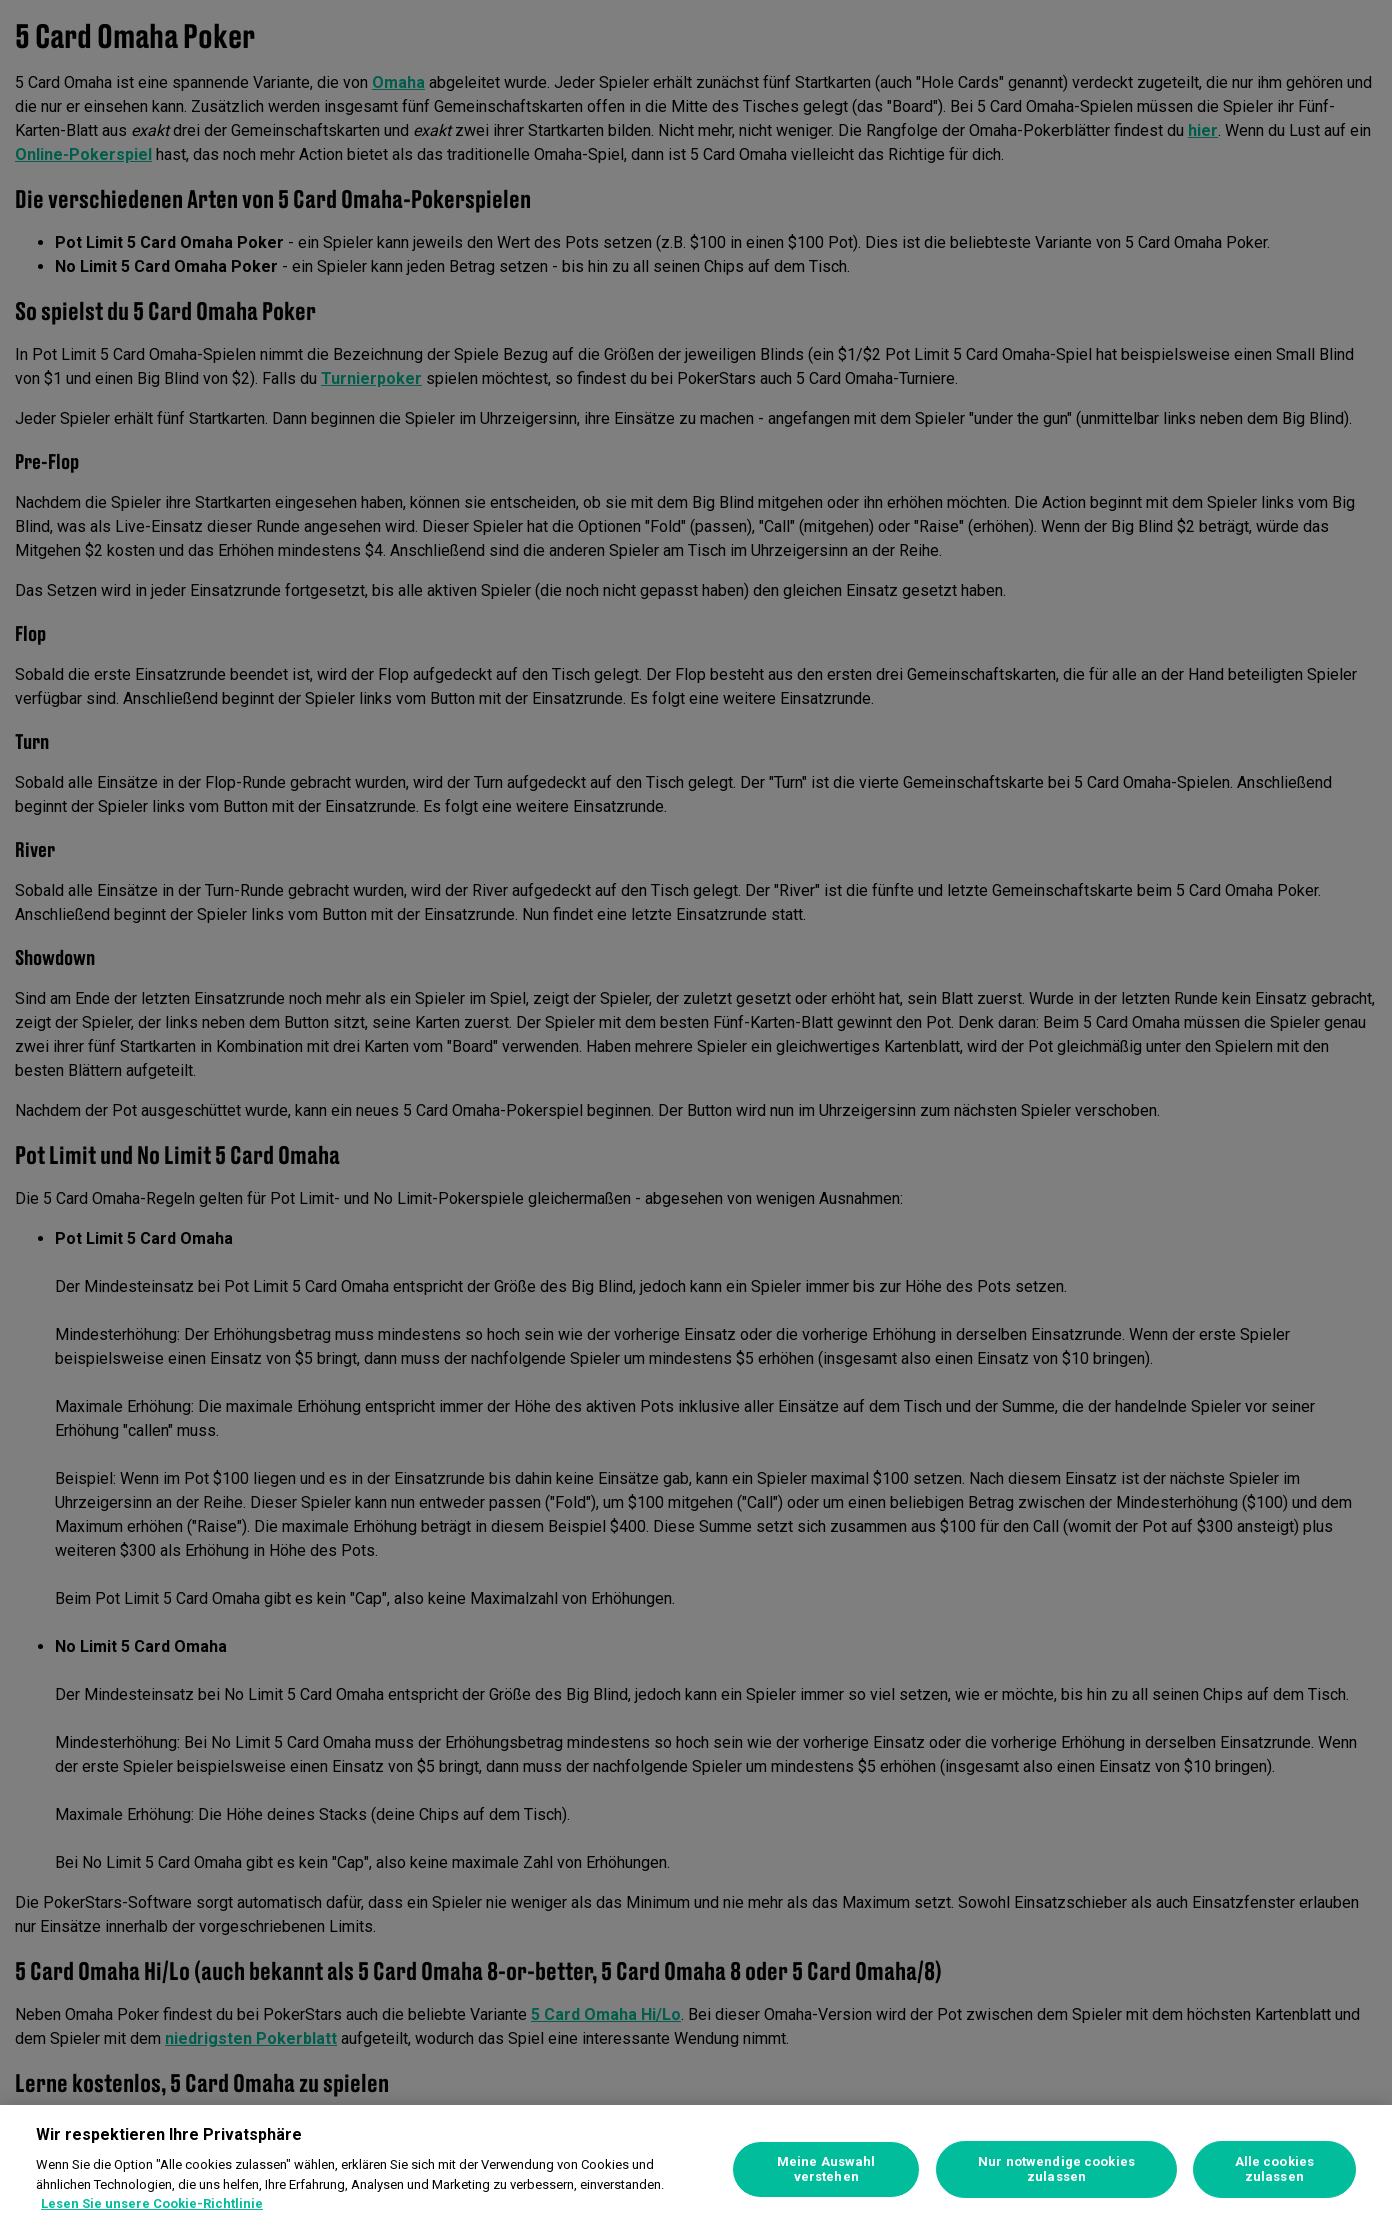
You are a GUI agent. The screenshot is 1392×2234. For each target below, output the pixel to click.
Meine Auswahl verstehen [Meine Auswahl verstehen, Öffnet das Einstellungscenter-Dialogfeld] (826, 2169)
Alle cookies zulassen (1275, 2169)
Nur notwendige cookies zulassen (1056, 2169)
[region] (696, 2169)
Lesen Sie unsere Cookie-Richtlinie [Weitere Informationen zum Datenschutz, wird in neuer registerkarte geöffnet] (152, 2203)
